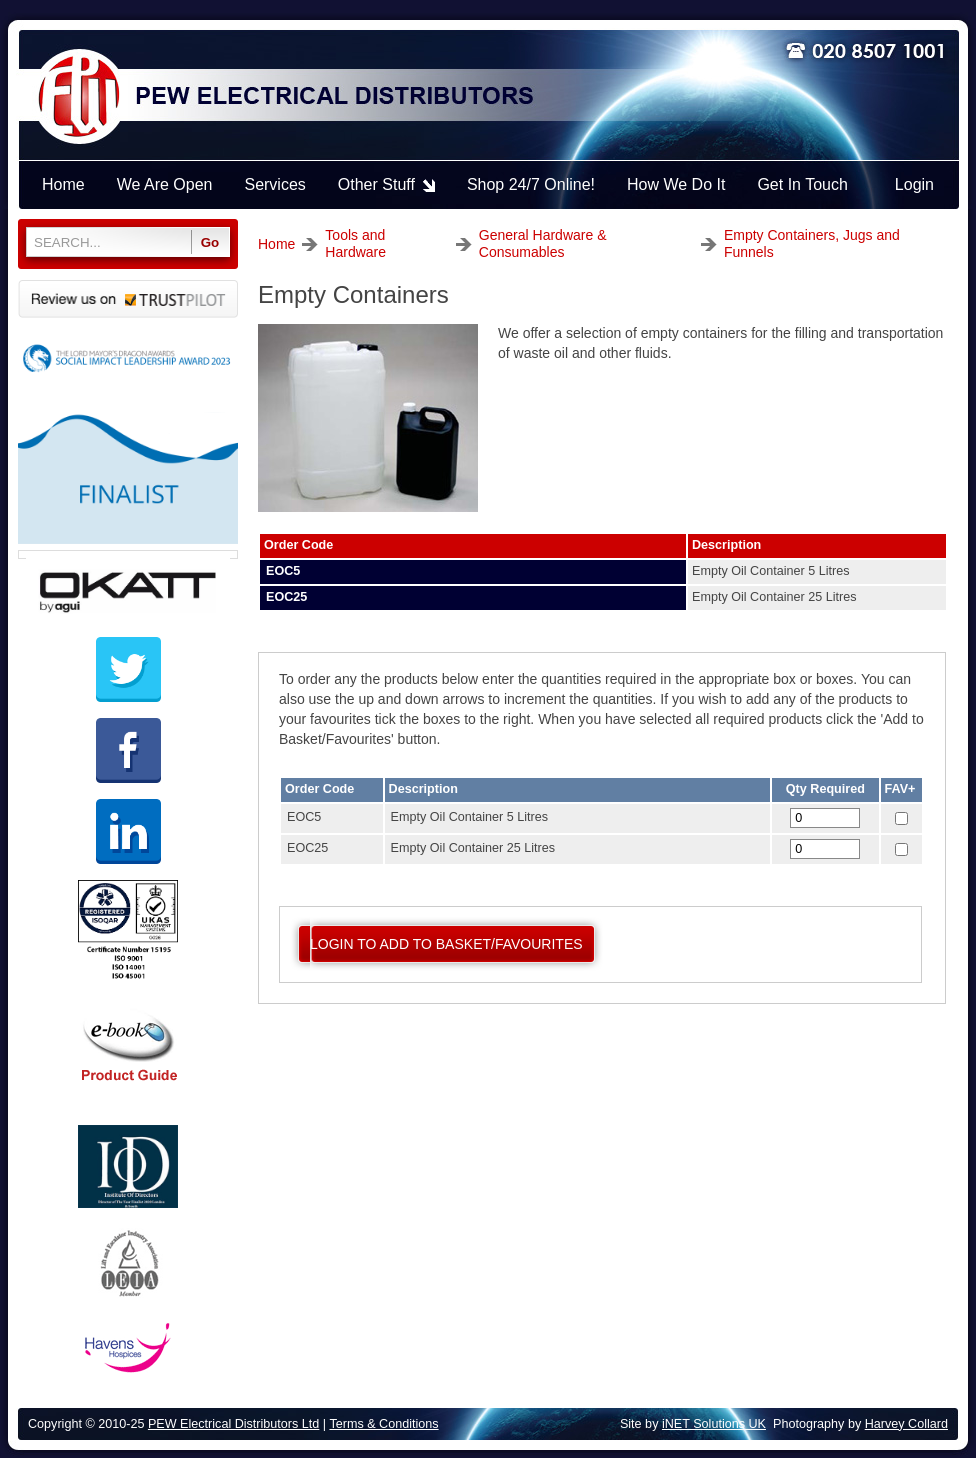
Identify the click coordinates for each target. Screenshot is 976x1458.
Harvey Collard (906, 1424)
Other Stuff (376, 184)
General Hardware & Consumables (543, 243)
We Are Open (165, 184)
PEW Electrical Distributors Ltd (233, 1424)
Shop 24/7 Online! (531, 184)
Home (276, 244)
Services (274, 184)
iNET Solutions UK (714, 1424)
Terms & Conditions (383, 1424)
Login (914, 184)
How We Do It (676, 184)
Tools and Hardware (355, 243)
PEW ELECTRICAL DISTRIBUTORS (333, 97)
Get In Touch (802, 184)
